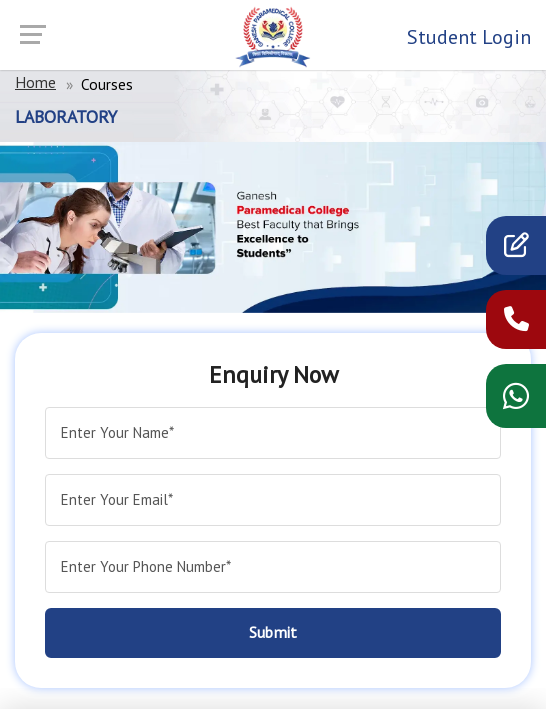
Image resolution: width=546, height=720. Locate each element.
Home (35, 82)
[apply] (516, 249)
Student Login (469, 37)
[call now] (516, 323)
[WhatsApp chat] (516, 402)
